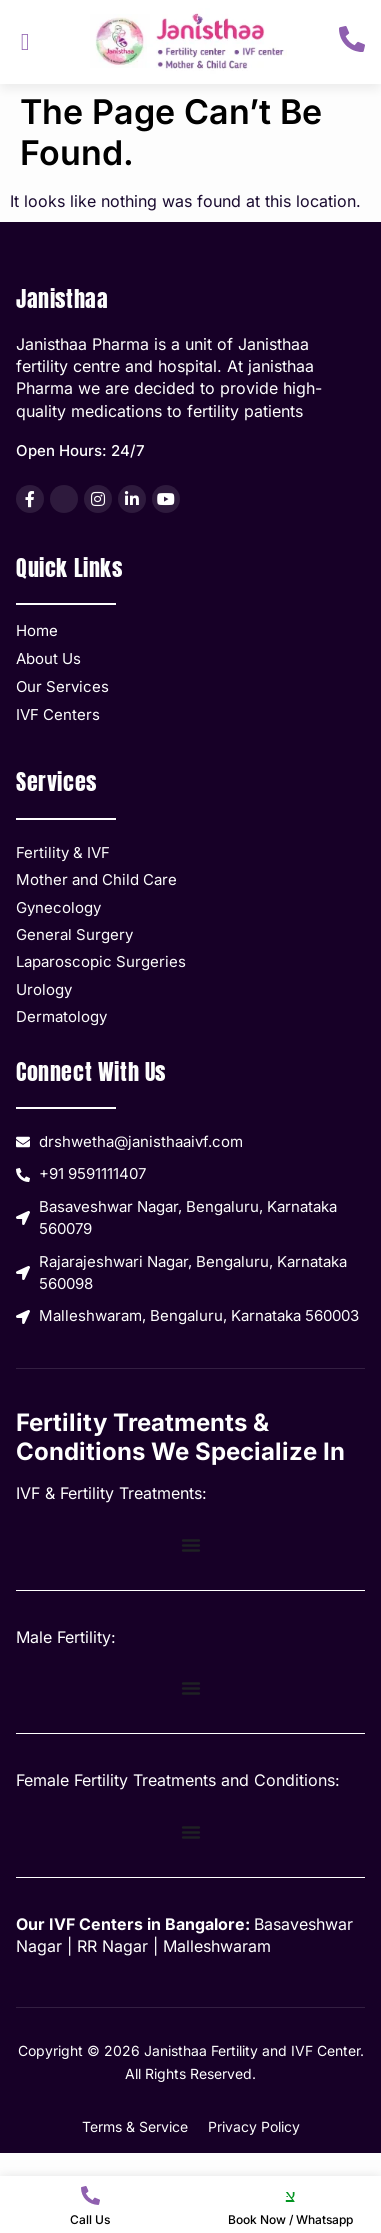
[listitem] (30, 499)
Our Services (62, 686)
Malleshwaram (217, 1946)
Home (37, 630)
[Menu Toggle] (191, 1545)
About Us (48, 658)
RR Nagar (112, 1946)
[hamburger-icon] (25, 42)
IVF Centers (58, 714)
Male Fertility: (66, 1637)
